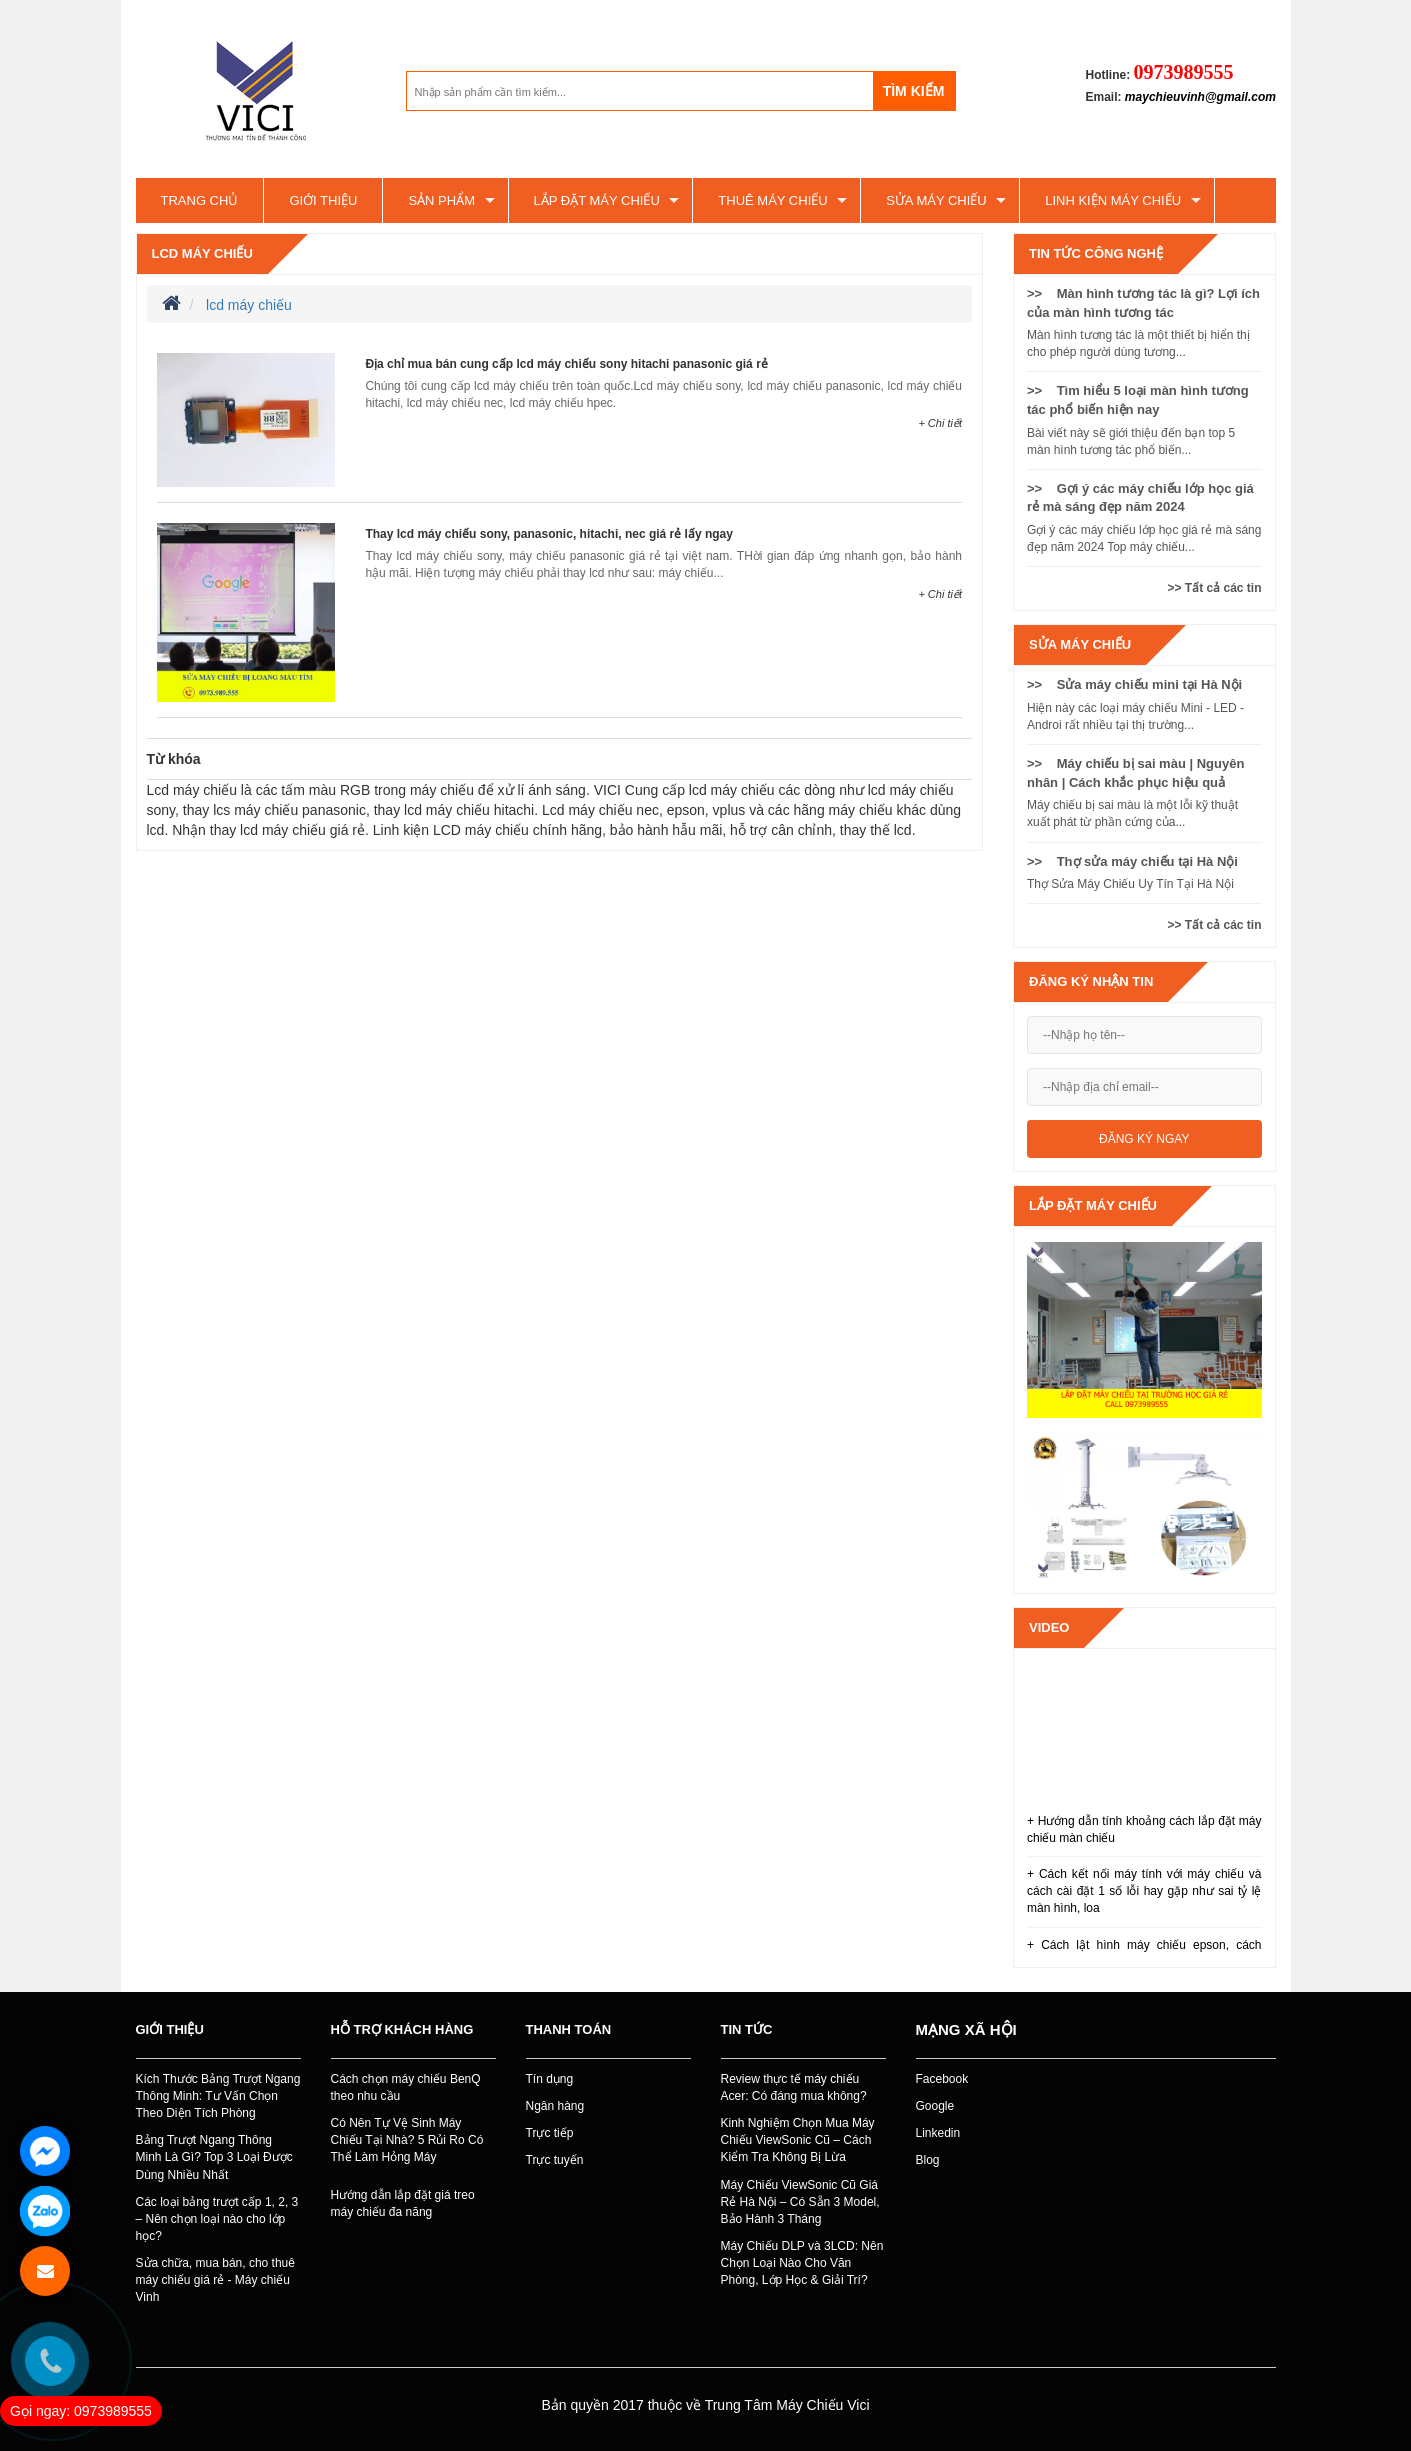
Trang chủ (200, 200)
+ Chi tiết (940, 423)
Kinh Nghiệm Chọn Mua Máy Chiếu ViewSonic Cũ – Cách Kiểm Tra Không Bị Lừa (798, 2140)
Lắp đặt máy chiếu (597, 200)
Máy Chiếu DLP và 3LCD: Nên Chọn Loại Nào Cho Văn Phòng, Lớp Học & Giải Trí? (802, 2263)
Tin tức (747, 2029)
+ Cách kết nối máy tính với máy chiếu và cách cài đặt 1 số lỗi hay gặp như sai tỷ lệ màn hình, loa (1144, 1891)
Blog (928, 2160)
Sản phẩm (441, 200)
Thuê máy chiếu (772, 200)
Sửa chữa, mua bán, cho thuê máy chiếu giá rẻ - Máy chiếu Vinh (215, 2280)
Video (1049, 1627)
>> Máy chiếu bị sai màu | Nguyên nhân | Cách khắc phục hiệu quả (1135, 773)
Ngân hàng (555, 2106)
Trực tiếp (550, 2133)
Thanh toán (569, 2029)
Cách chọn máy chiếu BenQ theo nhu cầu (406, 2087)
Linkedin (938, 2133)
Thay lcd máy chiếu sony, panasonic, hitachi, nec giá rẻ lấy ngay (549, 534)
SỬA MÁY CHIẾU (936, 200)
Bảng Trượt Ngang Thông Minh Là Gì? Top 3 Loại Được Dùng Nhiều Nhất (214, 2157)
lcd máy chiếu (202, 253)
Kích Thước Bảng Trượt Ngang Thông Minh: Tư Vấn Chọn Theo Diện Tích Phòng (218, 2096)
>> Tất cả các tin (1214, 588)
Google (935, 2106)
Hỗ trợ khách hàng (402, 2029)
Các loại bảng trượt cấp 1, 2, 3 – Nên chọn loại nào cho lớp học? (217, 2219)
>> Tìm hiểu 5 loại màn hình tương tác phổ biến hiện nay (1138, 400)
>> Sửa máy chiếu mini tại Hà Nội (1134, 684)
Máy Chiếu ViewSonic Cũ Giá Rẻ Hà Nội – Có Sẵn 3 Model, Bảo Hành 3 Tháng (800, 2202)
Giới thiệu (323, 200)
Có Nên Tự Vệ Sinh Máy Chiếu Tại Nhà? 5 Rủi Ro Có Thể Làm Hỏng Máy (407, 2140)
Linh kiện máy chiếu (1113, 200)
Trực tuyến (555, 2160)
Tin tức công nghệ (1096, 253)
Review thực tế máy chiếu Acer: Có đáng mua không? (794, 2087)
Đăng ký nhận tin (1091, 981)
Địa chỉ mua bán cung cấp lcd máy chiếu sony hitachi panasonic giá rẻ (566, 364)
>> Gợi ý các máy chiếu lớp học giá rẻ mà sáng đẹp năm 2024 (1140, 498)
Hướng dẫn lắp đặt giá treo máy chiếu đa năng (403, 2203)
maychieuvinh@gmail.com (1200, 97)
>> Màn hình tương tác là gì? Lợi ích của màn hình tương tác (1143, 303)
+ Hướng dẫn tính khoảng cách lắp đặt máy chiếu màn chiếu (1144, 1829)
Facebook (942, 2079)
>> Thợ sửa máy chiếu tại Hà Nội (1132, 861)
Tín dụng (550, 2079)
